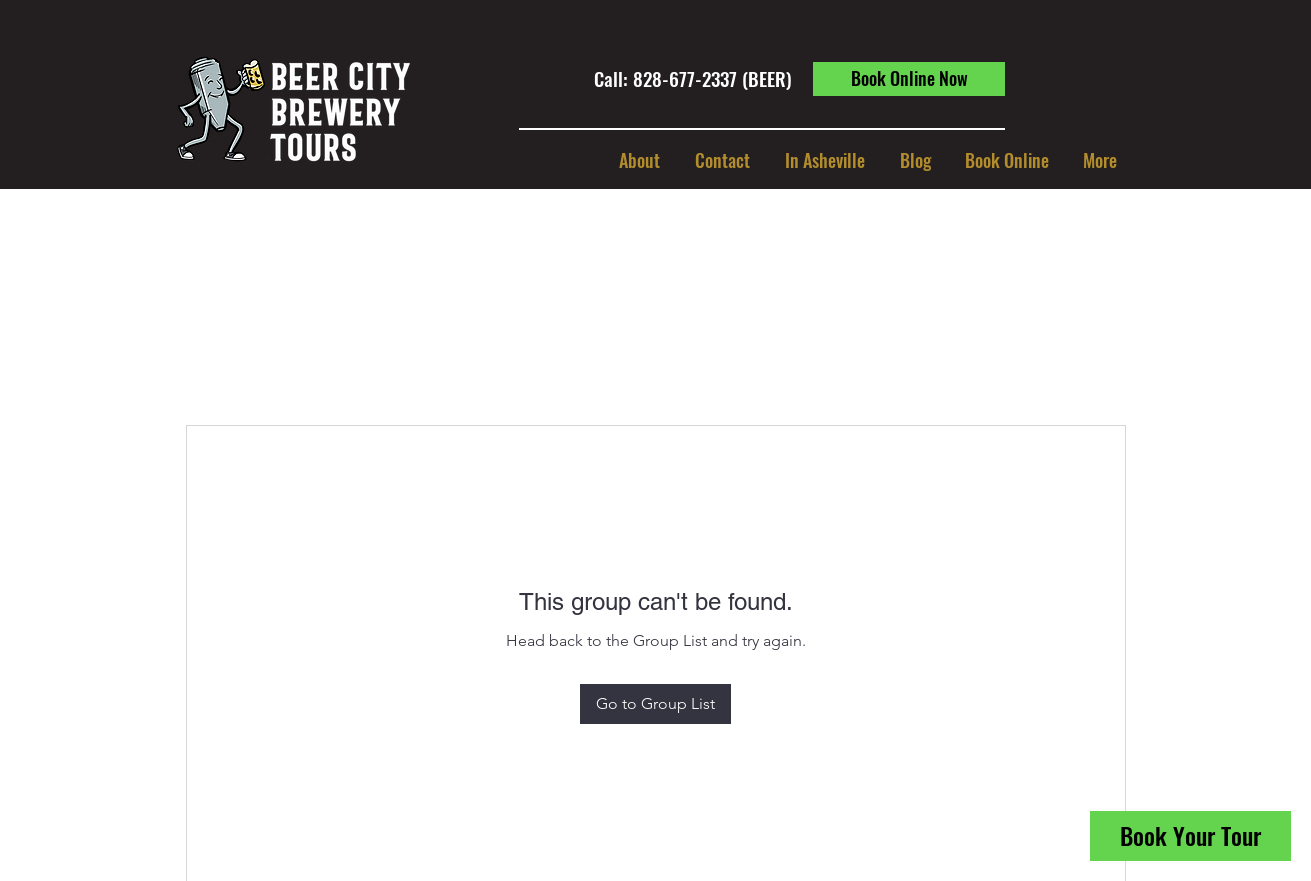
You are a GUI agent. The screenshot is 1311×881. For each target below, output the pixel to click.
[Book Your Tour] (1190, 836)
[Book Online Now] (909, 79)
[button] (824, 160)
